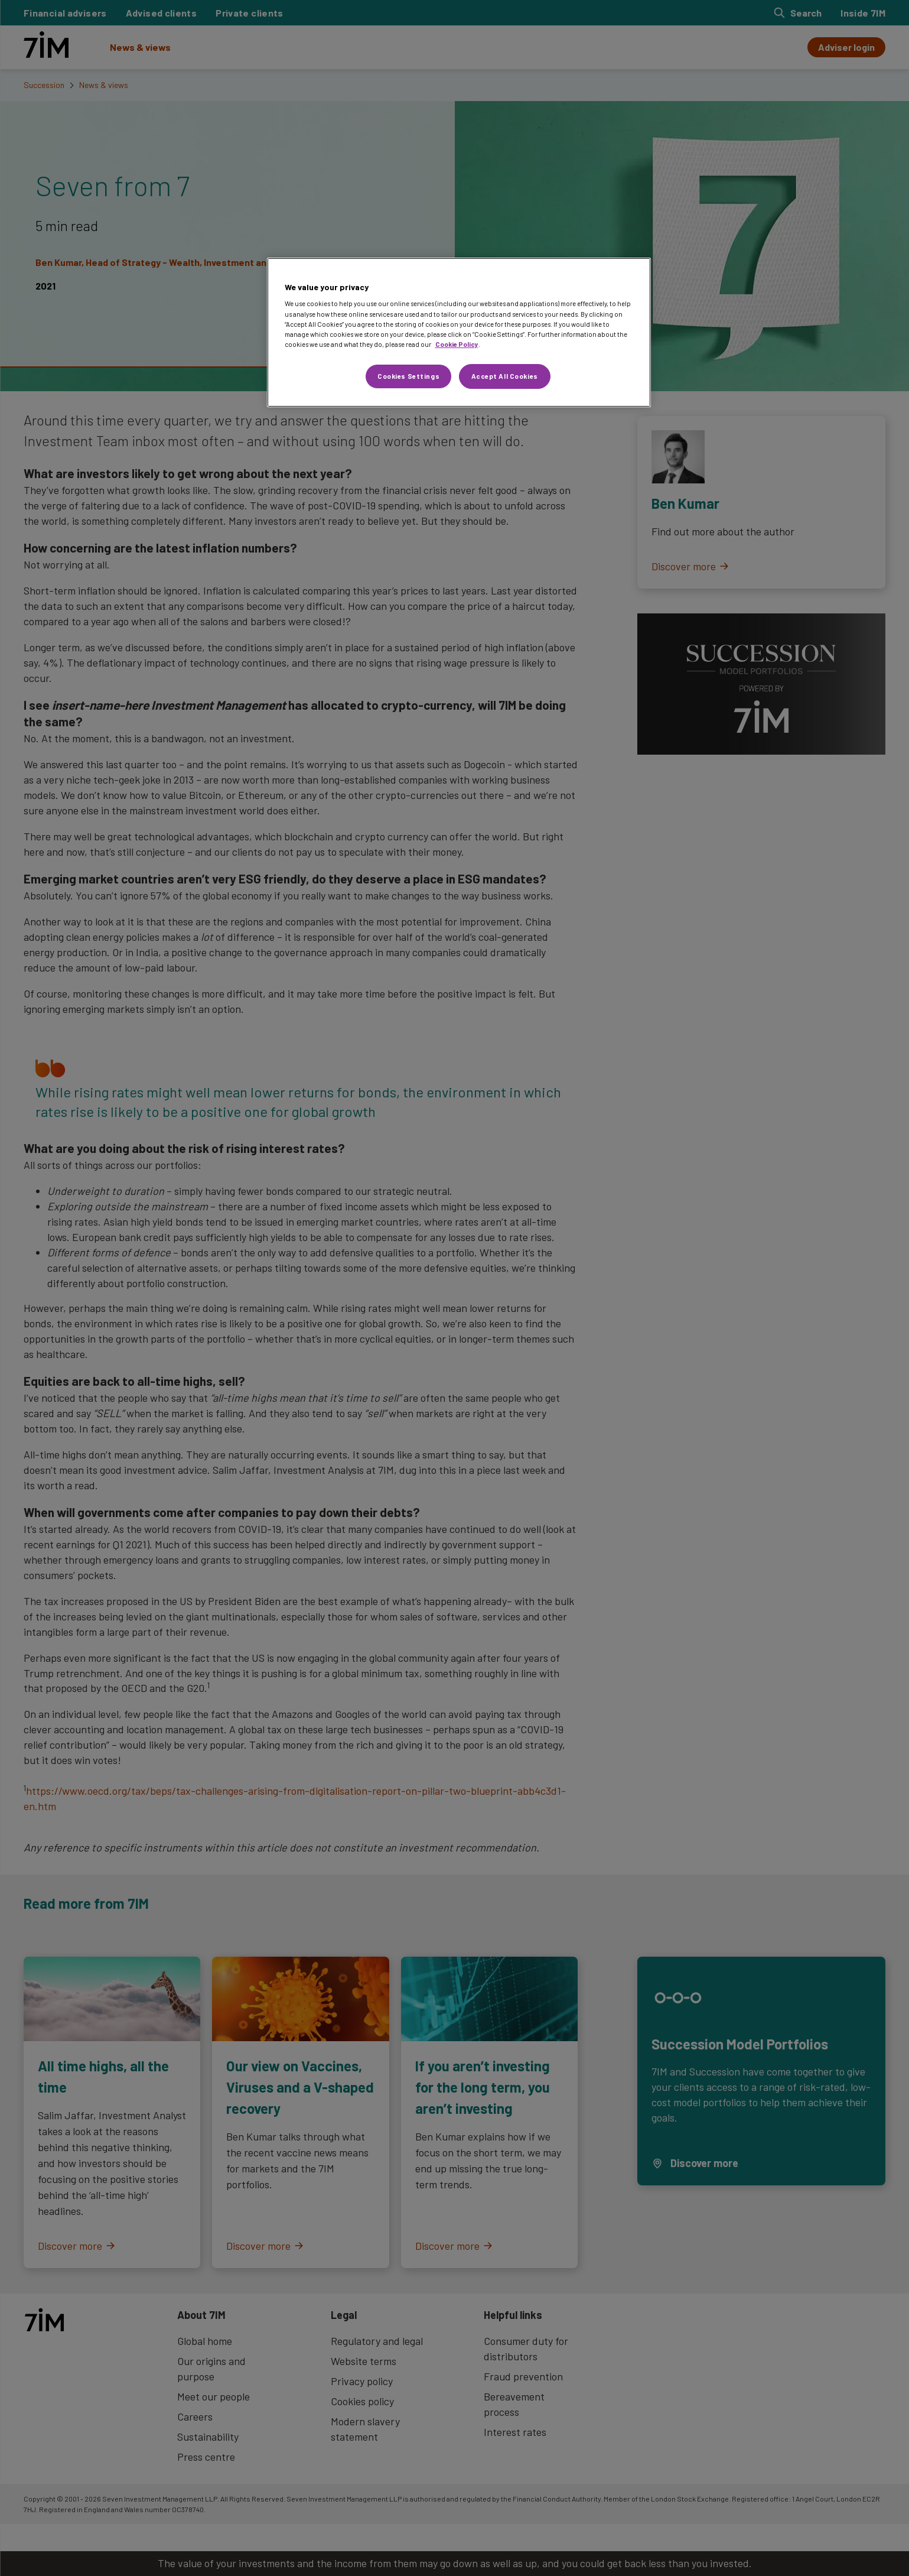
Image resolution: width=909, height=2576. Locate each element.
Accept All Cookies (504, 376)
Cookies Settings (408, 376)
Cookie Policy (456, 344)
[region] (459, 332)
